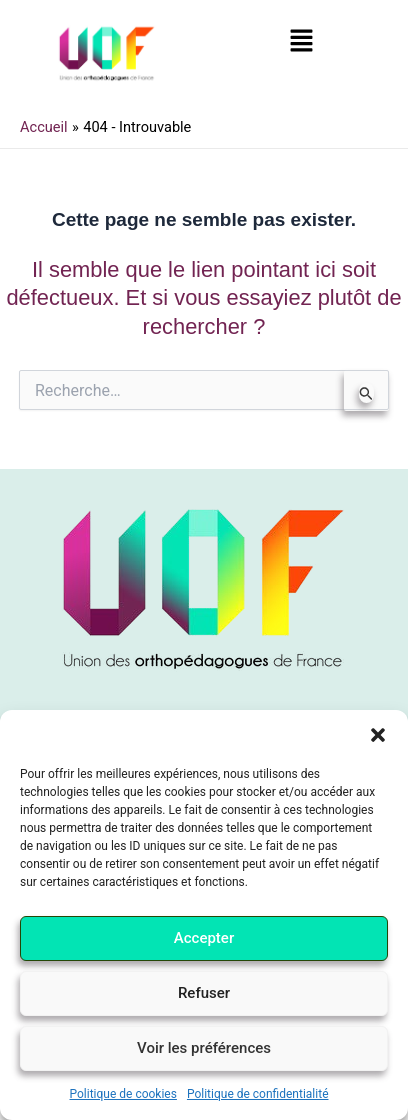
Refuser (204, 993)
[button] (378, 735)
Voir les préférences (204, 1048)
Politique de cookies (123, 1094)
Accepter (204, 938)
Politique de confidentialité (258, 1094)
